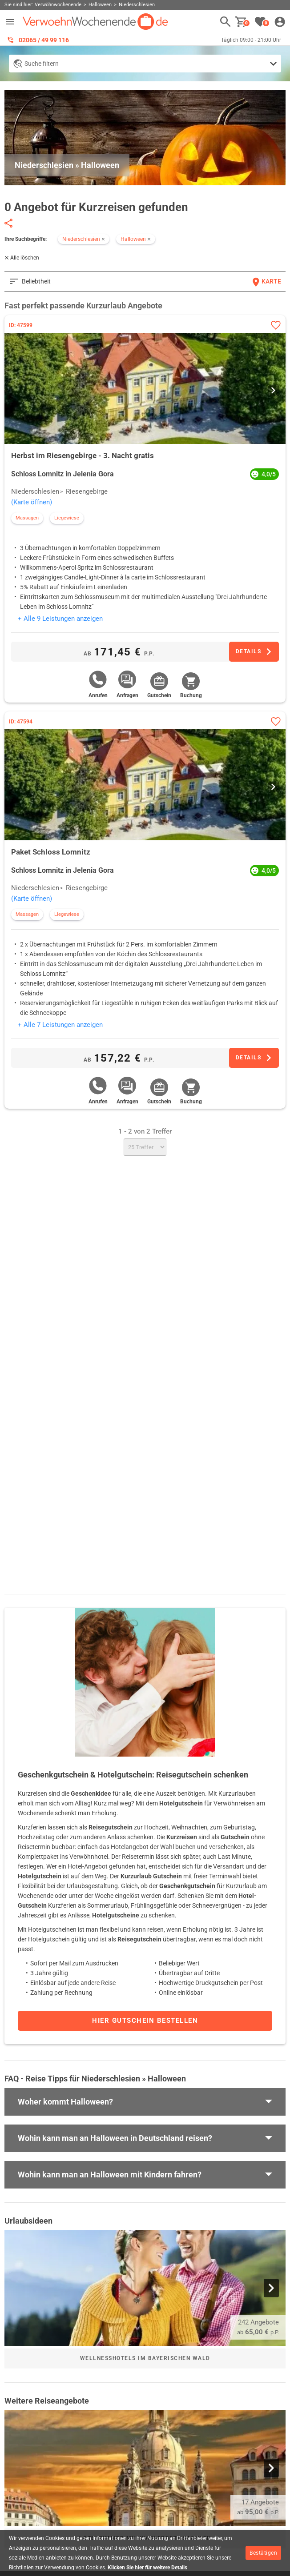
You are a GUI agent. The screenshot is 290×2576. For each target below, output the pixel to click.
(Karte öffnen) (31, 502)
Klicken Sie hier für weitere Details (147, 2567)
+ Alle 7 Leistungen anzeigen (60, 1025)
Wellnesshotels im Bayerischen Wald (145, 2358)
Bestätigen (263, 2553)
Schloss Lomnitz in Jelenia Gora (62, 474)
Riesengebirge (87, 491)
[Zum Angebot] (254, 652)
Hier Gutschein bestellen (145, 2021)
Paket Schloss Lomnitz (50, 851)
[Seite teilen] (8, 223)
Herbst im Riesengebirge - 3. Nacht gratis (82, 455)
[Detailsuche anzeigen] (145, 63)
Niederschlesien (35, 491)
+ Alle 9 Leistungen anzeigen (60, 619)
